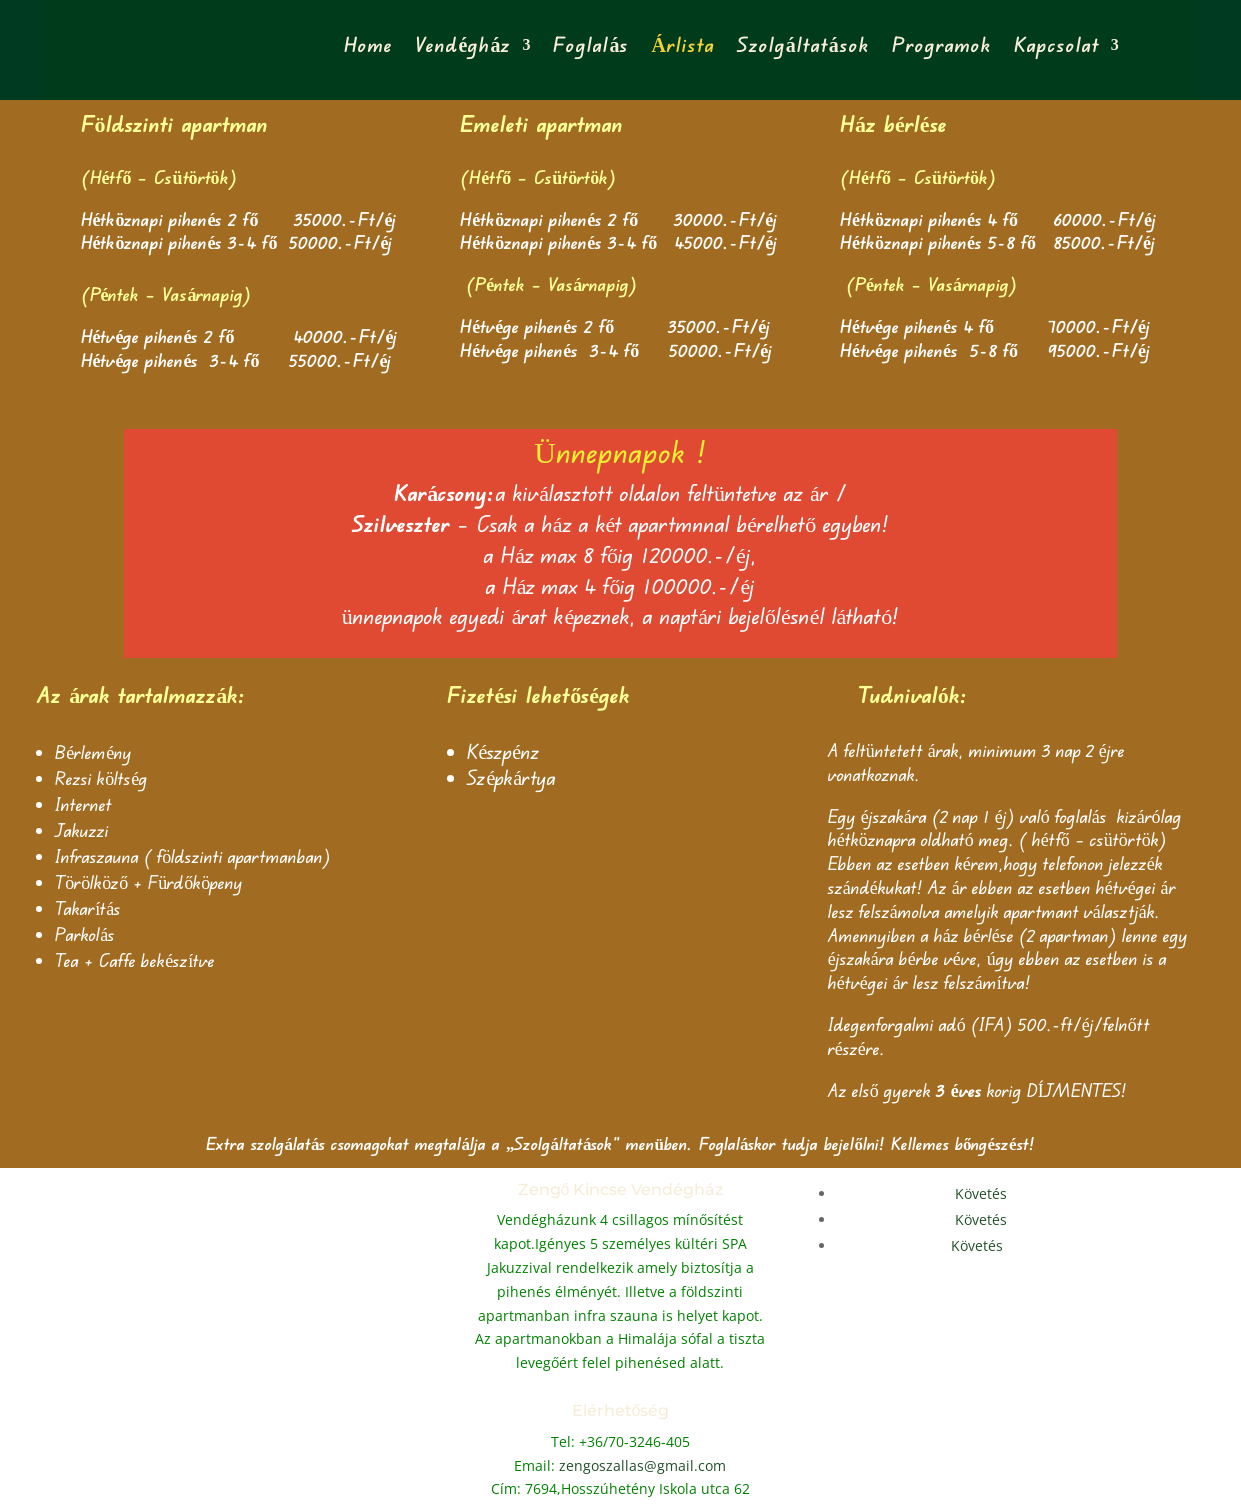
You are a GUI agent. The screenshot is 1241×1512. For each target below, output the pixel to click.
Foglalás (591, 44)
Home (368, 44)
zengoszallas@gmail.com (642, 1465)
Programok (942, 44)
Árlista (682, 44)
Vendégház (463, 44)
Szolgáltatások (803, 44)
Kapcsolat (1057, 44)
